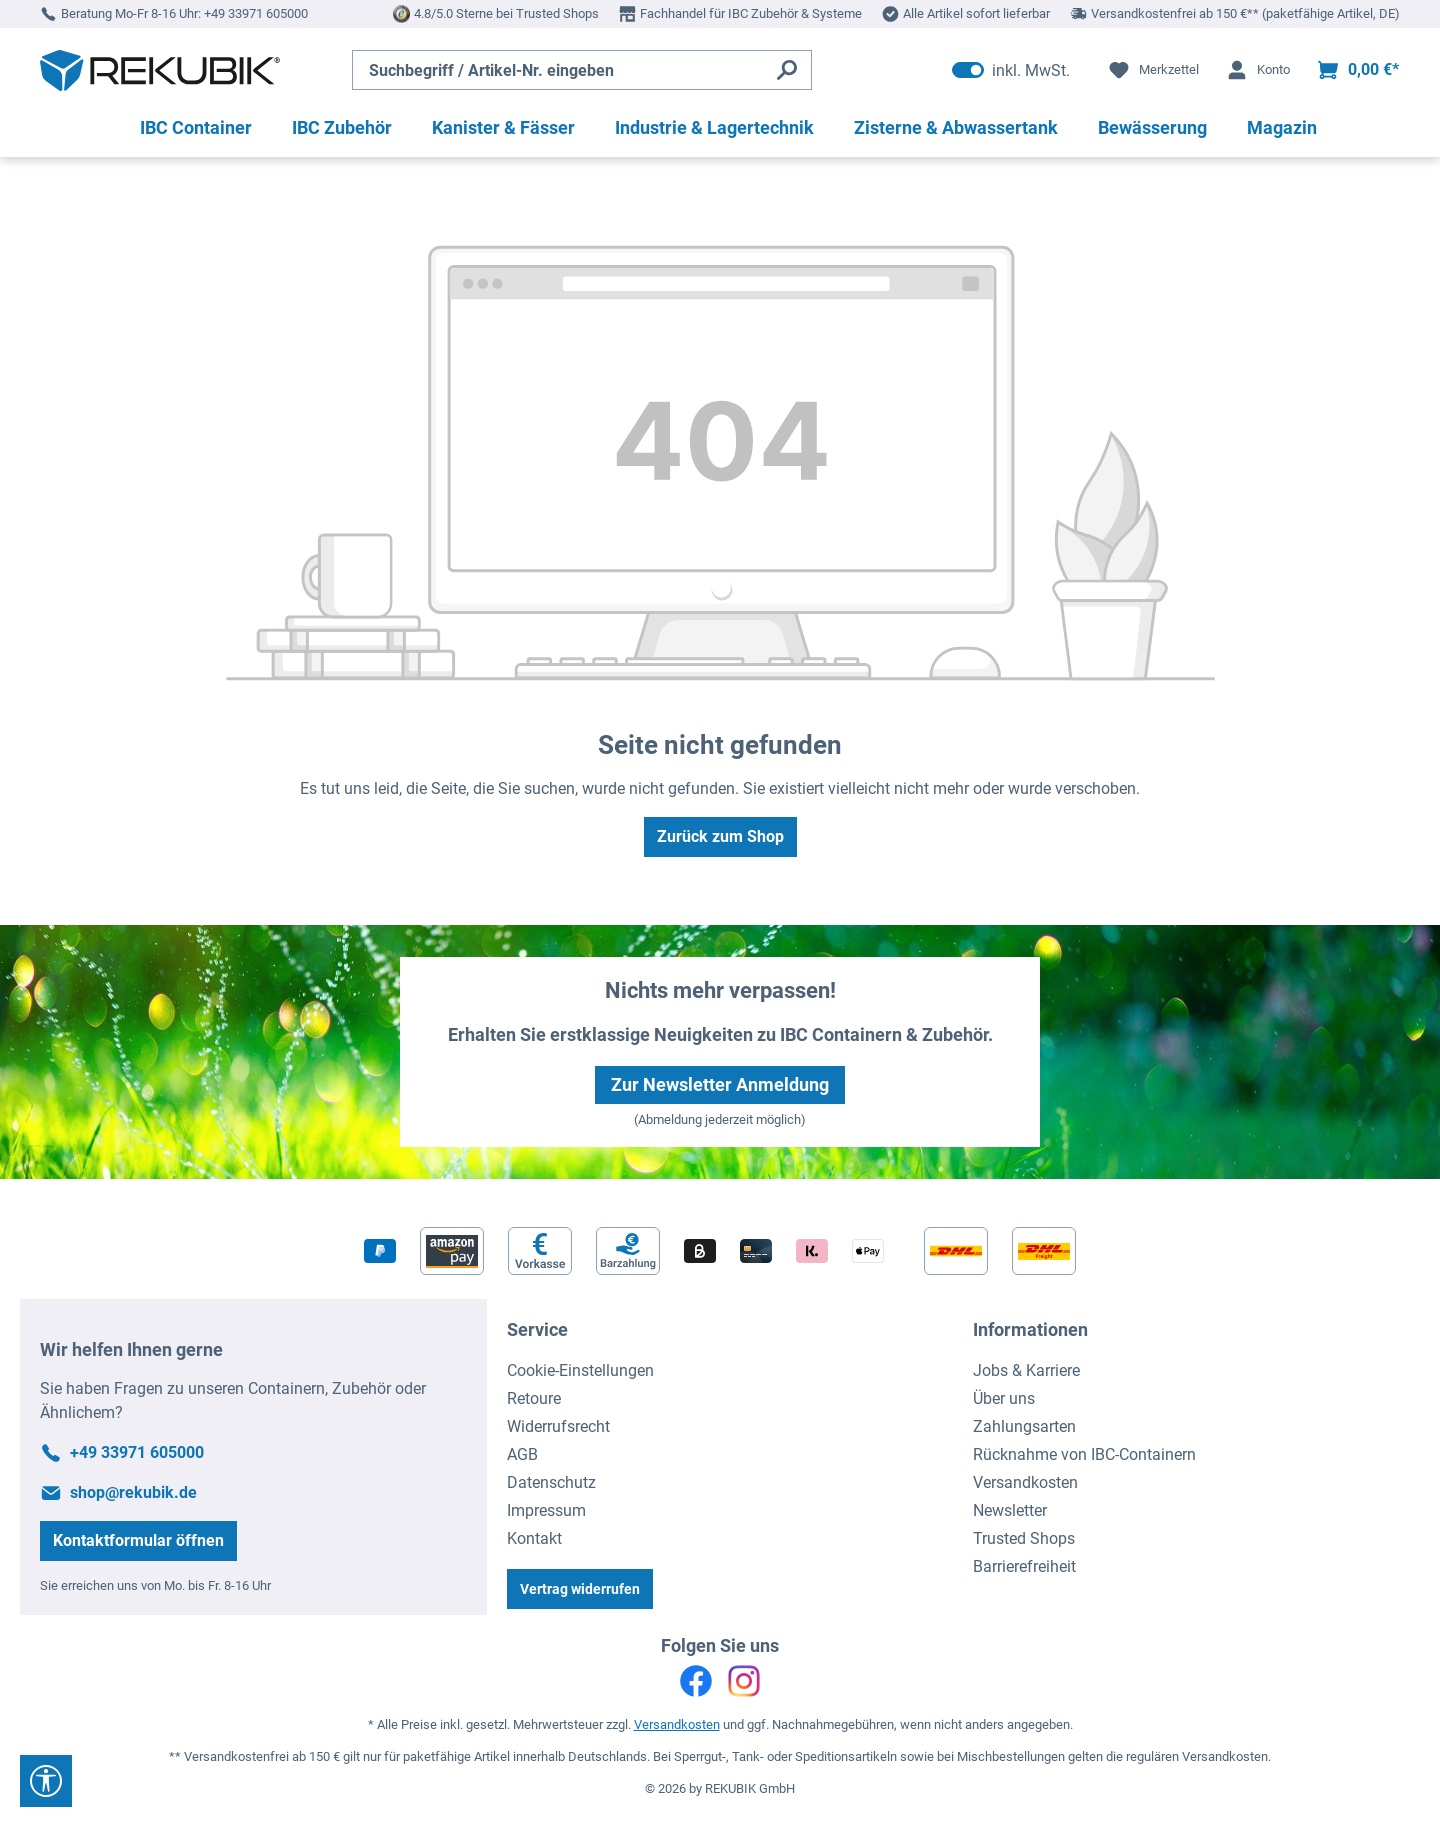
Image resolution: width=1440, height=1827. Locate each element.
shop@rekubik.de (133, 1492)
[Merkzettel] (1153, 70)
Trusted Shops (1024, 1538)
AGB (522, 1454)
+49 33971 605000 (256, 13)
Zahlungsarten (1024, 1426)
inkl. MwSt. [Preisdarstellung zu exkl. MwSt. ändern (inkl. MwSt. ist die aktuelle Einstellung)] (1011, 70)
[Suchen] (787, 70)
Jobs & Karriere (1026, 1370)
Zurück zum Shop (720, 836)
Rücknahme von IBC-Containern (1084, 1454)
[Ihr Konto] (1257, 70)
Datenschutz (551, 1482)
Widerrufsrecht (558, 1426)
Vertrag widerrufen (580, 1589)
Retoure (534, 1398)
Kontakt (534, 1538)
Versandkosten (1025, 1482)
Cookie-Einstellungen (580, 1370)
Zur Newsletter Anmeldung (720, 1084)
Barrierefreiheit (1024, 1566)
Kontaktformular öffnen (138, 1540)
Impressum (546, 1510)
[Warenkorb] (1357, 70)
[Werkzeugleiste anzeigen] (46, 1781)
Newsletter (1010, 1510)
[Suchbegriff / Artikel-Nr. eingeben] (558, 70)
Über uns (1004, 1398)
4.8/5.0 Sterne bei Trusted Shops (506, 13)
